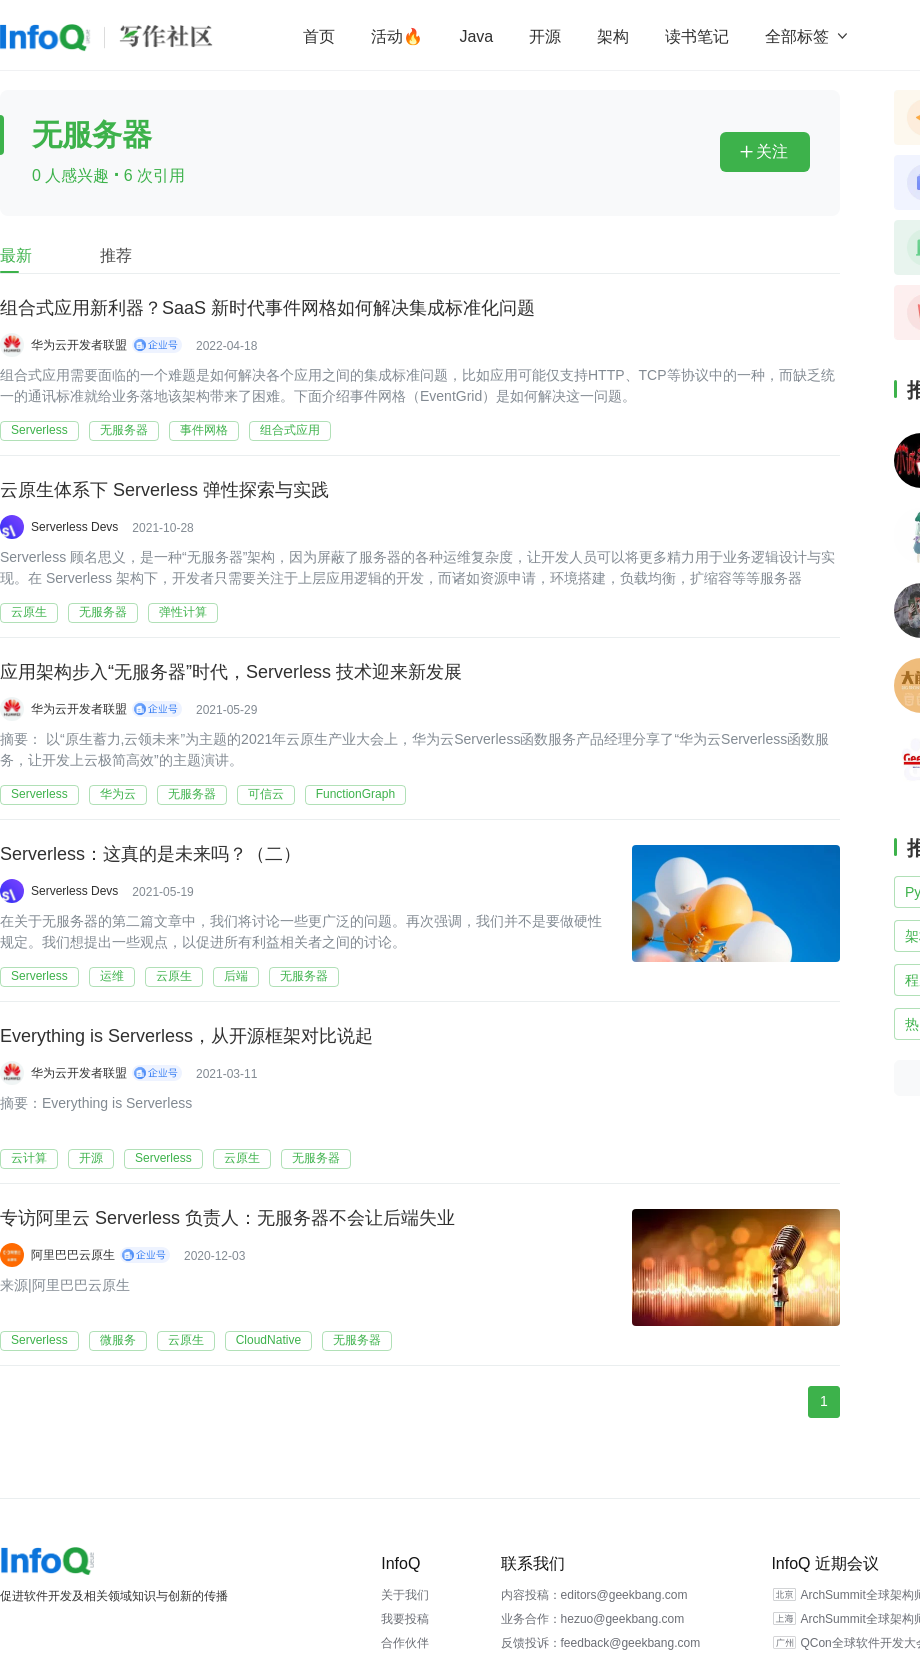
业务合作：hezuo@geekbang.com (593, 1619)
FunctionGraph (355, 794)
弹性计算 (183, 612)
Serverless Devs (74, 527)
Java (476, 36)
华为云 (118, 794)
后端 (236, 976)
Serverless (39, 430)
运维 (112, 976)
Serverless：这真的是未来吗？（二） (150, 854)
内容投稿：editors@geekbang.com (594, 1595)
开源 (545, 36)
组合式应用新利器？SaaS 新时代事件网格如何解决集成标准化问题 (267, 308)
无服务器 (124, 430)
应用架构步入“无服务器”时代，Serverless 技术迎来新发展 (231, 672)
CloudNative (268, 1340)
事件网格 (204, 430)
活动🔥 (397, 36)
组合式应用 (290, 430)
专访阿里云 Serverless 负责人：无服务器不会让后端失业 (227, 1218)
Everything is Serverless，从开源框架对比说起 (186, 1036)
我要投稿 (405, 1619)
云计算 (29, 1158)
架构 (613, 36)
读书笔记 (697, 36)
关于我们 (405, 1595)
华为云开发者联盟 (79, 345)
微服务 (118, 1340)
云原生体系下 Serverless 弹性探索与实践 (164, 490)
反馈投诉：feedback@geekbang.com (601, 1643)
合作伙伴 (405, 1643)
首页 (319, 36)
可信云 (266, 794)
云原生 (29, 612)
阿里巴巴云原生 (73, 1255)
